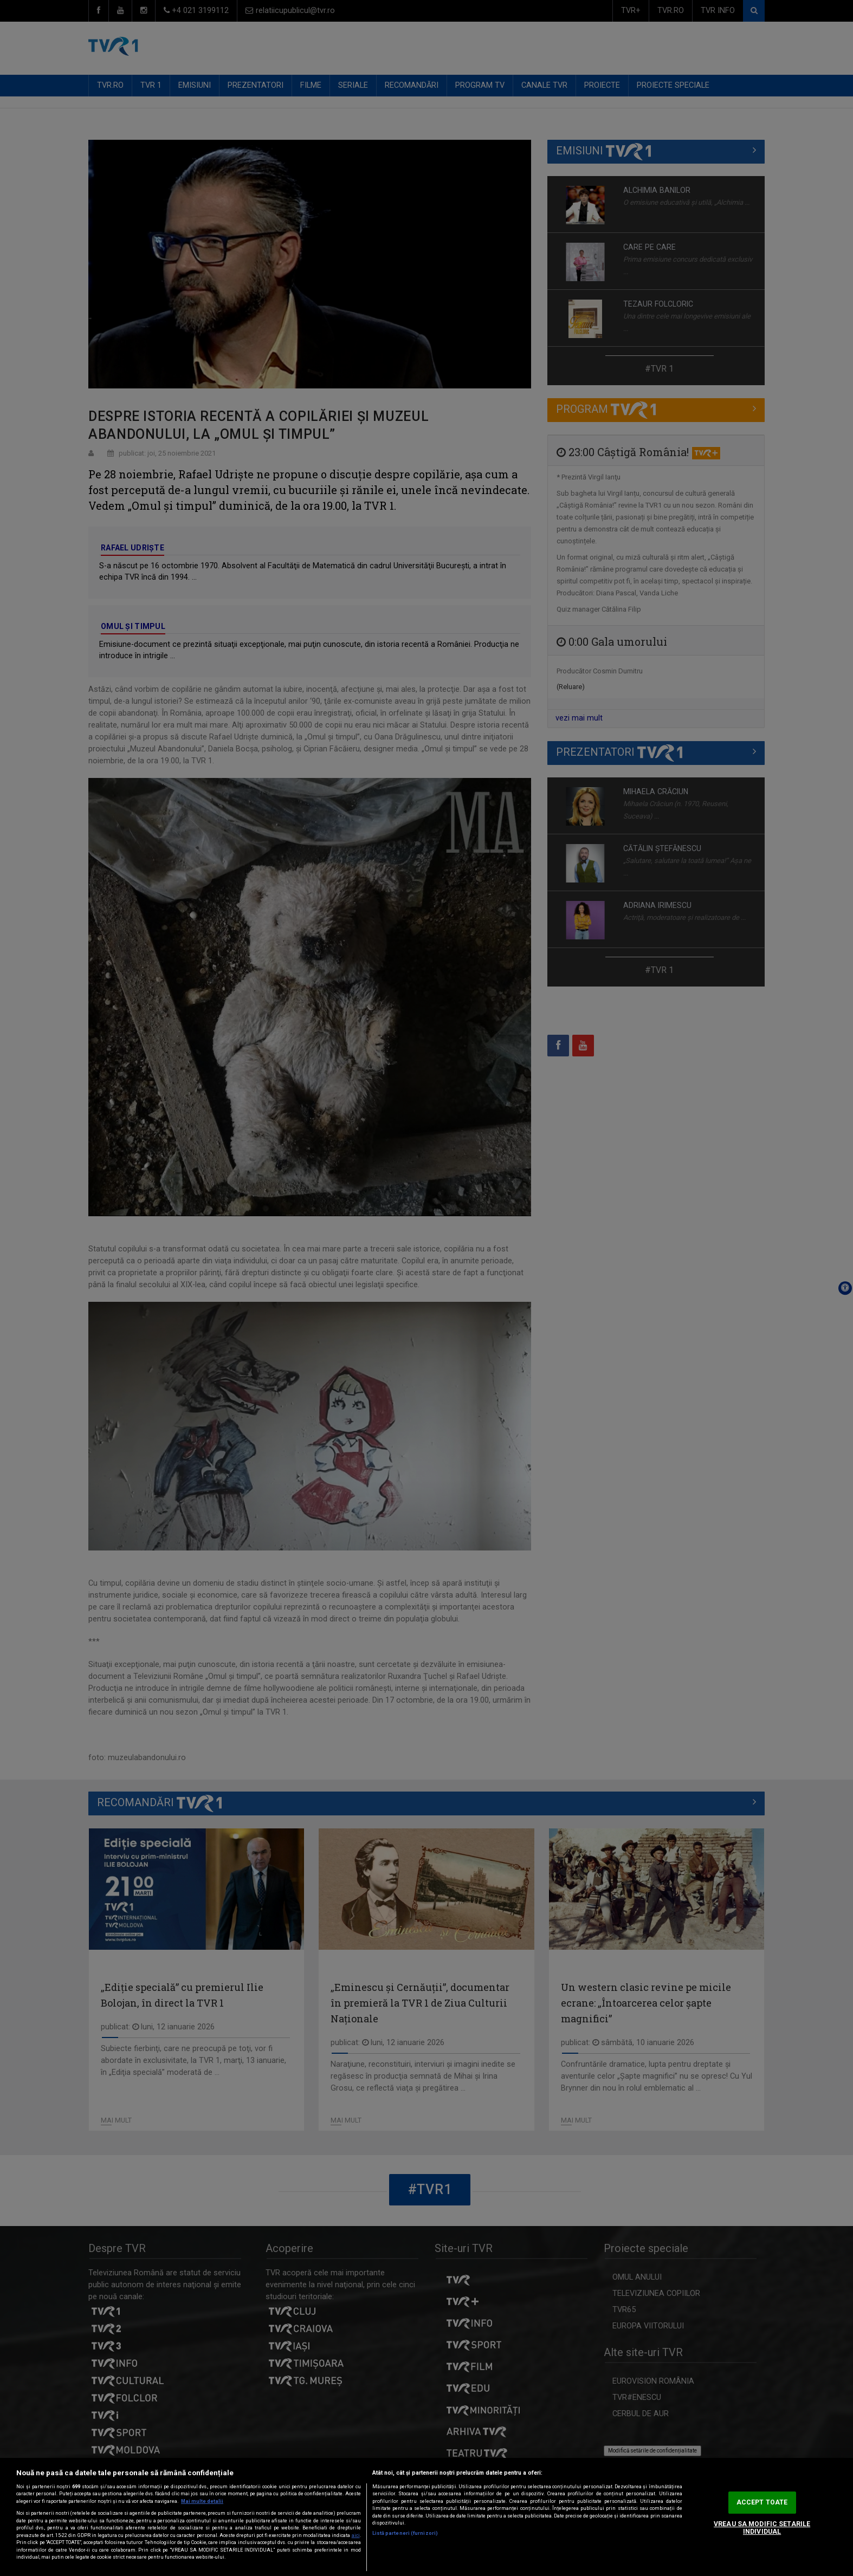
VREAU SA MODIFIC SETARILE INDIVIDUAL (762, 2528)
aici (356, 2535)
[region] (426, 2517)
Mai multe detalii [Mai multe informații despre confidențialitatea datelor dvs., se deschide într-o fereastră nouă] (202, 2501)
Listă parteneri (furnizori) (405, 2533)
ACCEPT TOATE (761, 2502)
